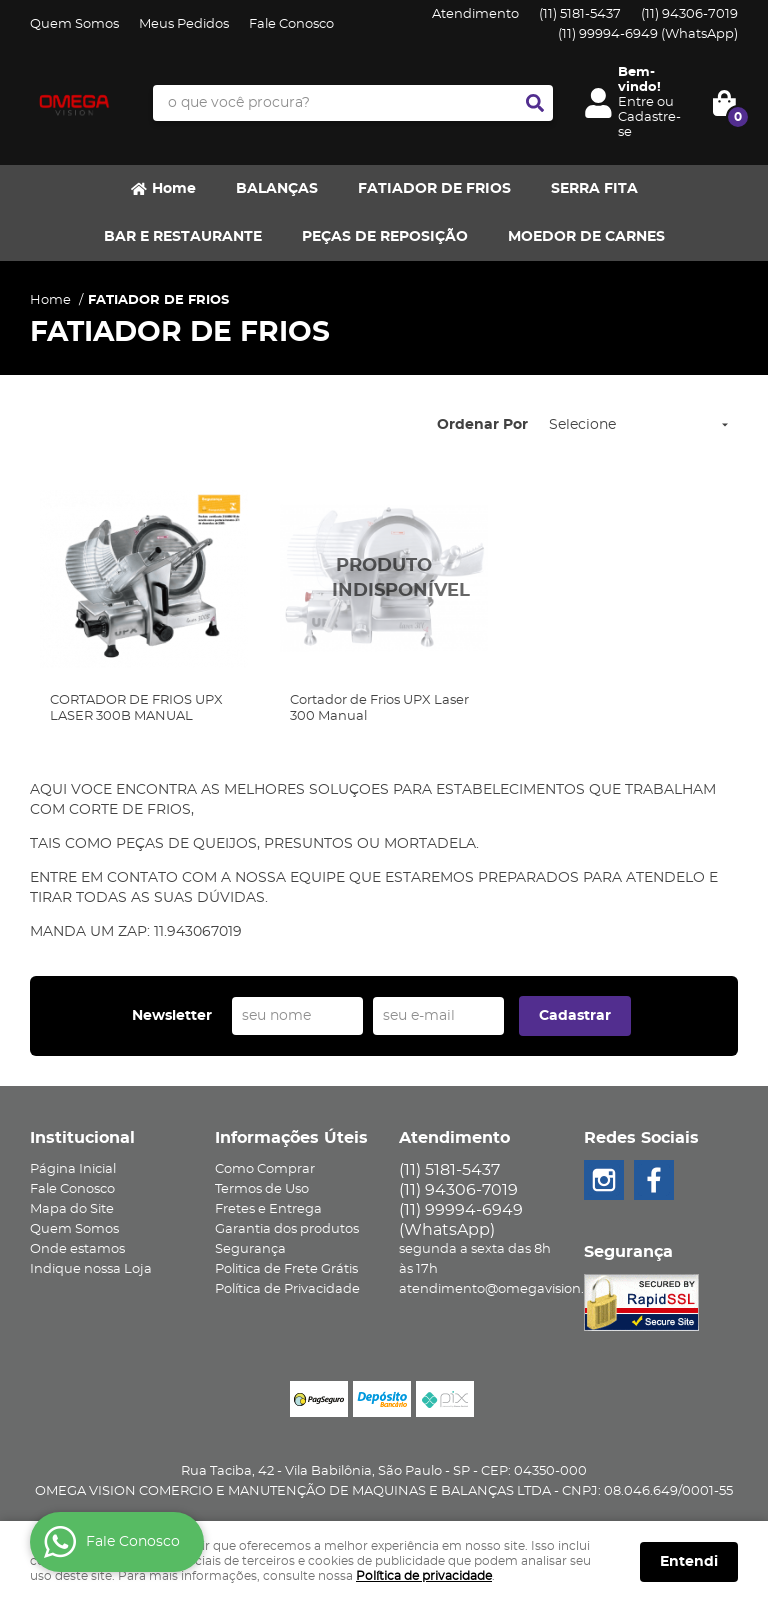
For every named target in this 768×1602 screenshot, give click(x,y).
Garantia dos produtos (287, 1229)
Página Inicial (73, 1169)
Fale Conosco (291, 24)
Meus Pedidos (184, 24)
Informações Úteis (291, 1138)
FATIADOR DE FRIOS (434, 189)
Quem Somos (74, 24)
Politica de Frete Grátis (286, 1269)
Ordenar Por (482, 425)
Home (174, 189)
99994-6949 (648, 34)
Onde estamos (77, 1249)
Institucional (82, 1138)
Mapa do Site (72, 1209)
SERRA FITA (594, 189)
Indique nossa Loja (91, 1269)
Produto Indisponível (384, 579)
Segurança (250, 1249)
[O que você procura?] (535, 103)
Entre (636, 102)
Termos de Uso (262, 1189)
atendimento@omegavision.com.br (514, 1289)
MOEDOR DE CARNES (586, 237)
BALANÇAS (277, 189)
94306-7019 (689, 14)
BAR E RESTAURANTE (183, 237)
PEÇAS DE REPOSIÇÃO (385, 237)
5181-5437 (580, 14)
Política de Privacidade (287, 1289)
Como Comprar (265, 1169)
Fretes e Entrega (268, 1209)
